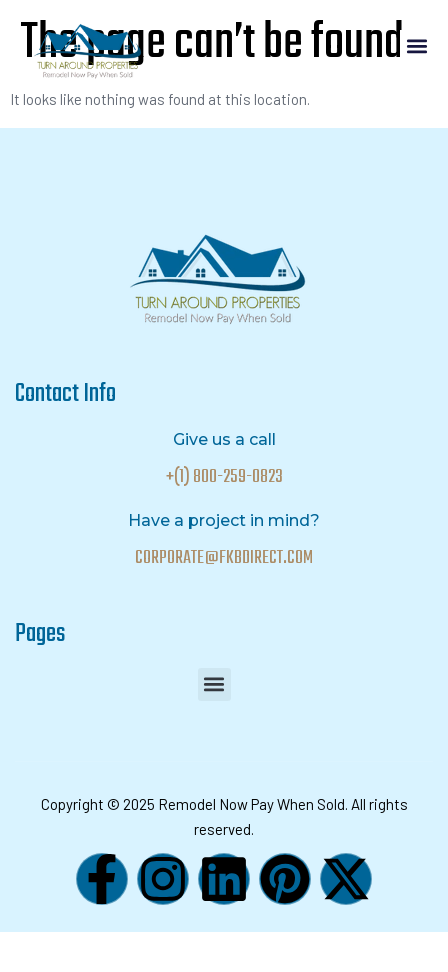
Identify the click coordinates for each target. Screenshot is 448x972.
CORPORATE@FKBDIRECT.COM (224, 558)
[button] (416, 46)
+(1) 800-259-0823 (224, 477)
